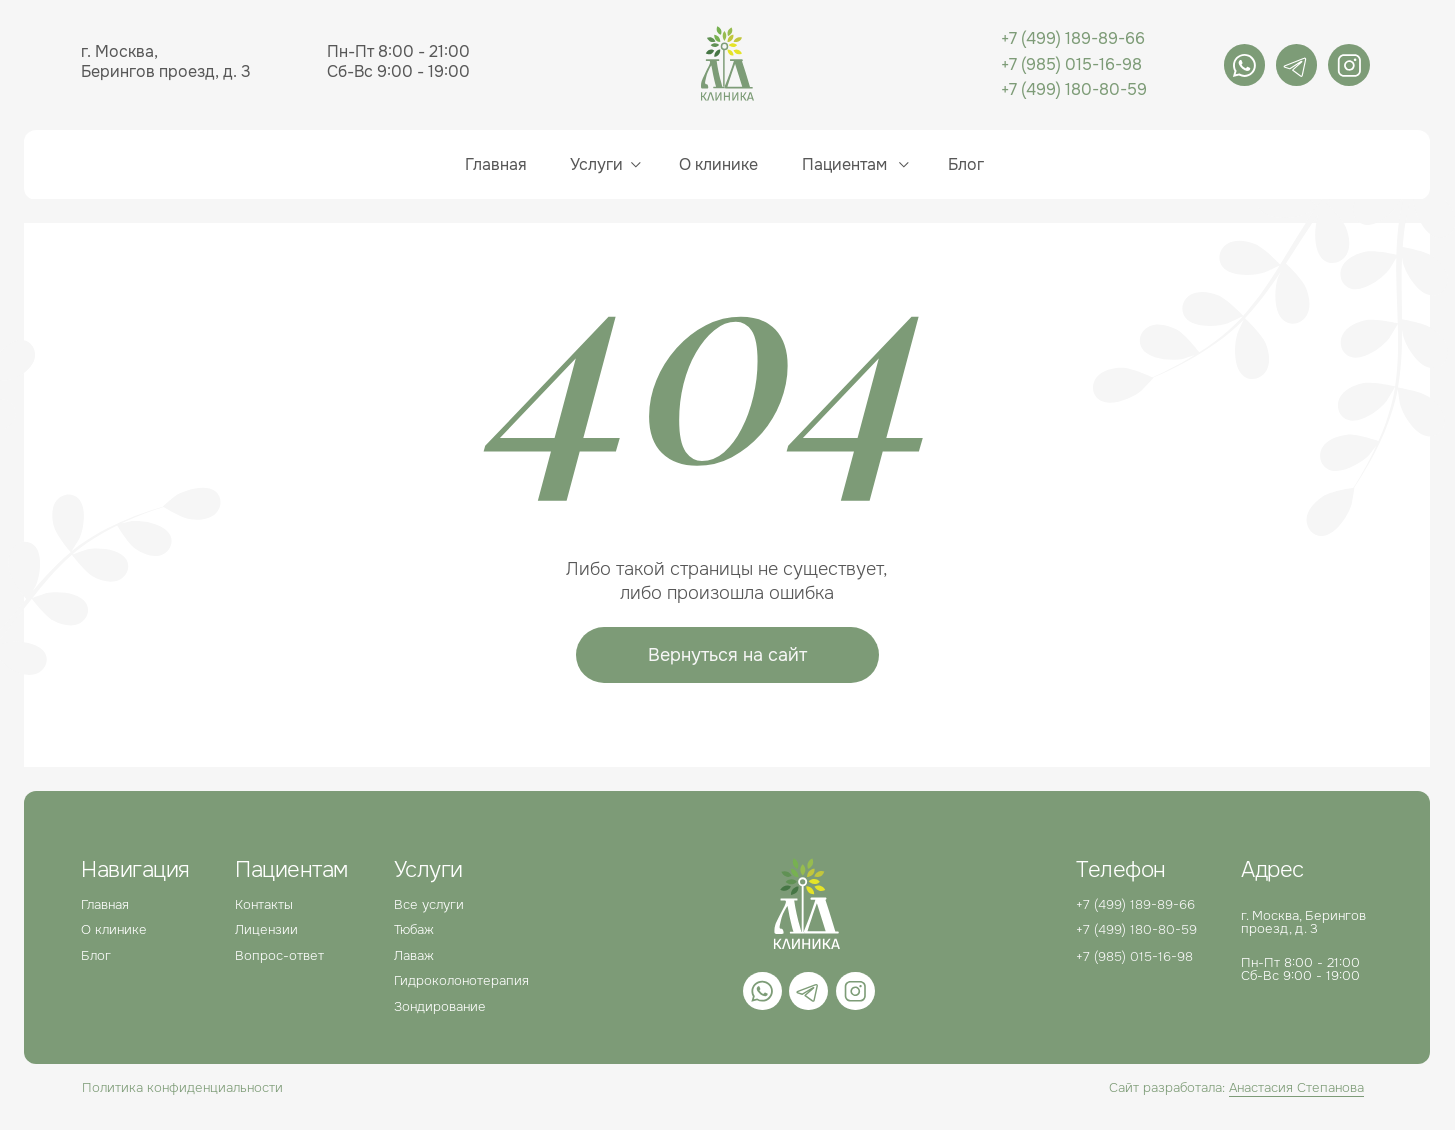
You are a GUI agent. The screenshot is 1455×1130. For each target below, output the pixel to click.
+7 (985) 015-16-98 (1071, 65)
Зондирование (440, 1006)
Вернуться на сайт (727, 655)
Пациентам (844, 165)
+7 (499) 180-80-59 (1074, 90)
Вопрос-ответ (279, 955)
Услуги (596, 165)
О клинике (718, 165)
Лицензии (266, 929)
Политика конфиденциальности (182, 1087)
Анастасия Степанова (1296, 1087)
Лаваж (414, 955)
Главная (496, 165)
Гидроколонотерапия (461, 980)
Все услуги (429, 904)
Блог (96, 955)
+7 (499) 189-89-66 (1073, 39)
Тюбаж (414, 929)
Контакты (264, 904)
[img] (1244, 65)
